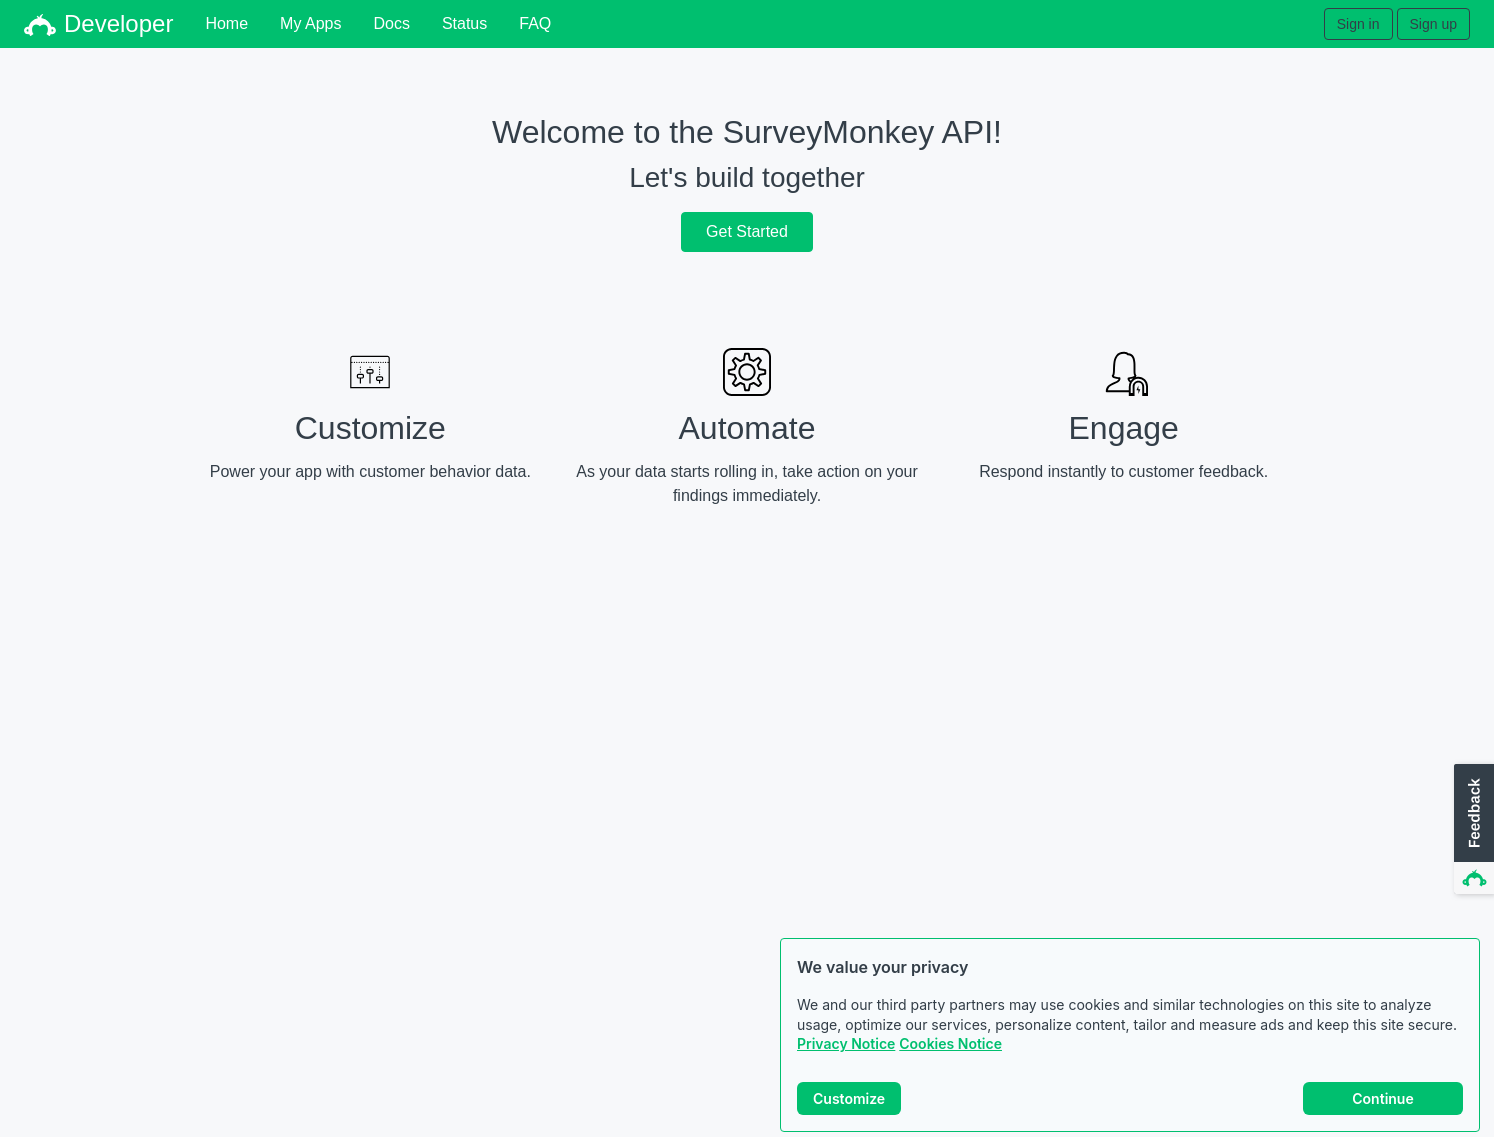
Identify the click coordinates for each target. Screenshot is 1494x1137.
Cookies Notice (950, 1045)
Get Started (747, 231)
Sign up (1433, 24)
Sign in (1358, 24)
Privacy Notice (846, 1045)
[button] (1472, 830)
